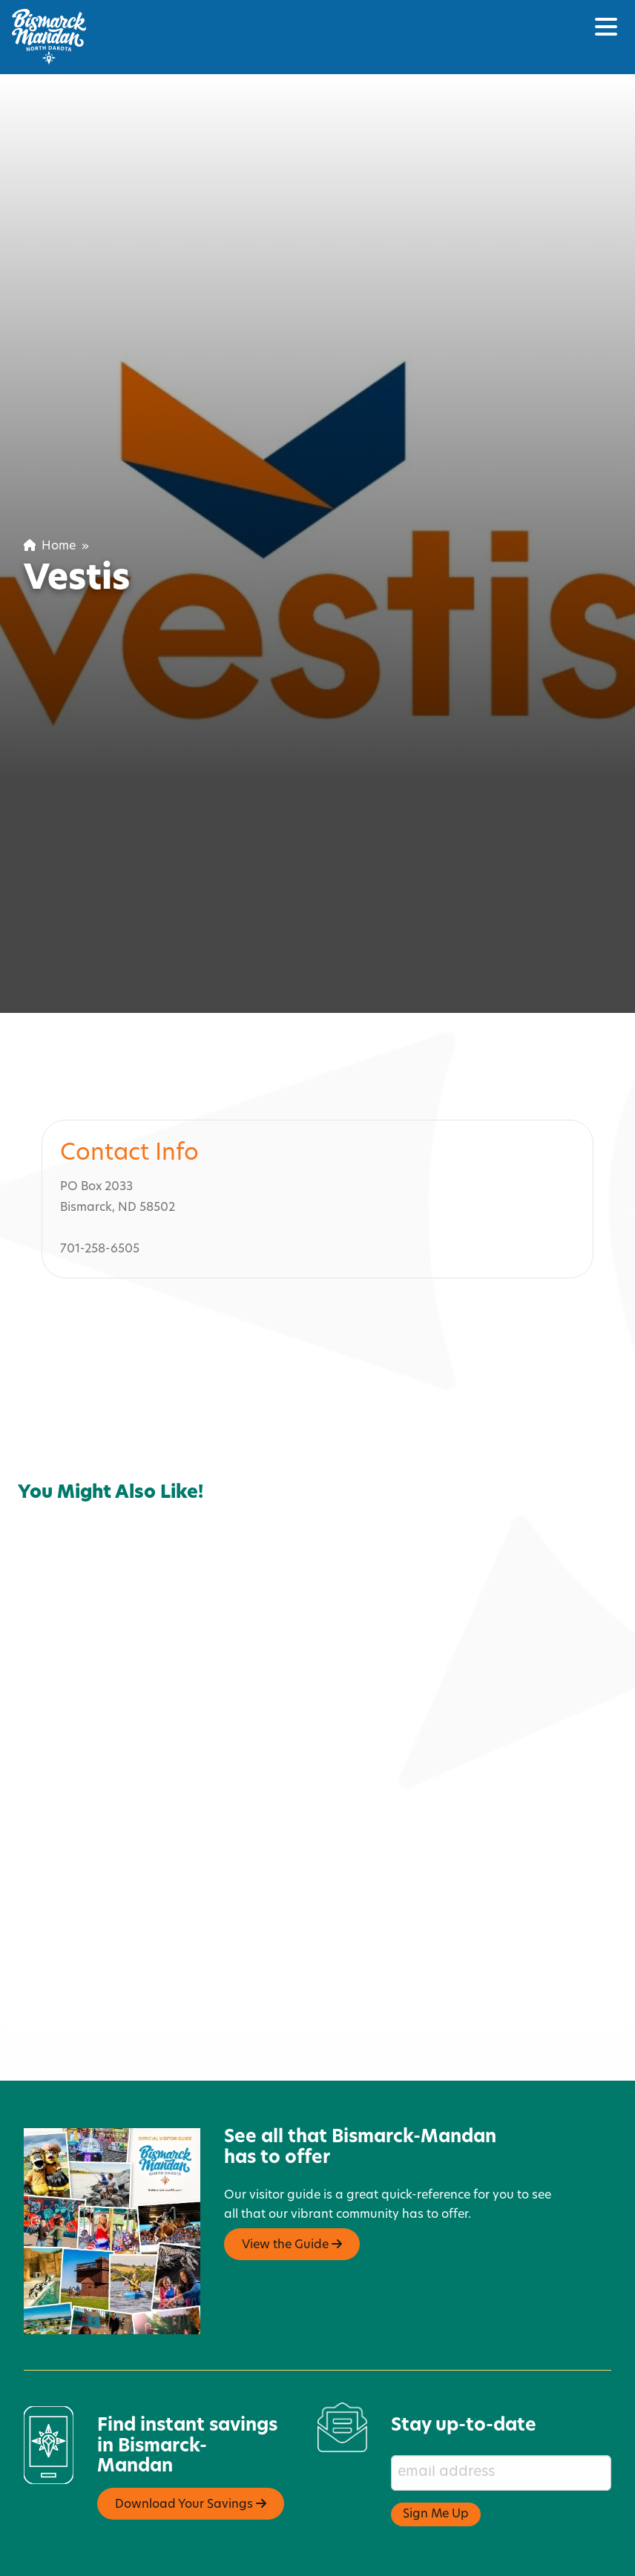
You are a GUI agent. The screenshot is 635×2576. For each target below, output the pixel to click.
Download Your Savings (190, 2442)
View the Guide (292, 2183)
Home (50, 546)
